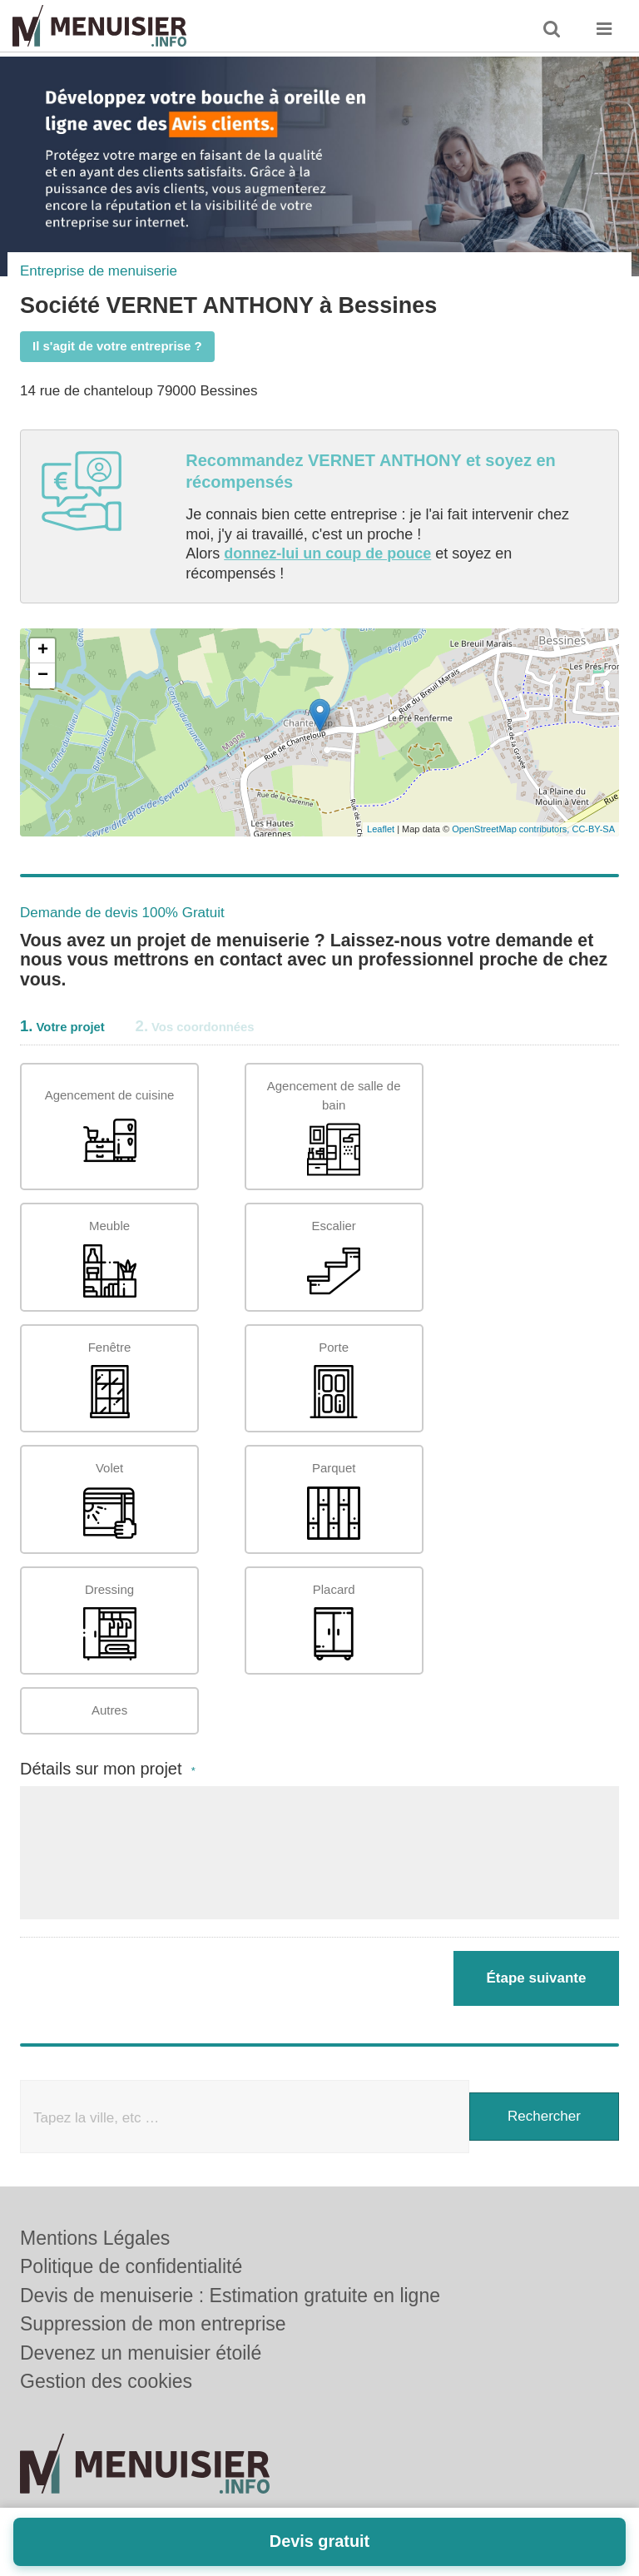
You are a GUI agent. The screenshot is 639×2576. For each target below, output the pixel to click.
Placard (333, 1621)
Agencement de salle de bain (334, 1127)
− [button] (42, 675)
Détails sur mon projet (108, 1769)
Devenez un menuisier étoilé (140, 2353)
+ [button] (42, 650)
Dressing (109, 1621)
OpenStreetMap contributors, (512, 829)
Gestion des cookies (106, 2381)
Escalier (333, 1258)
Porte (333, 1379)
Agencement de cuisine (110, 1127)
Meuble (109, 1258)
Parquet (333, 1500)
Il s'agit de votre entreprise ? (117, 346)
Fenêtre (109, 1379)
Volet (109, 1500)
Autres (109, 1710)
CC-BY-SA (593, 829)
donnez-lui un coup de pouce (327, 553)
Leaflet (380, 829)
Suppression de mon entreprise (153, 2324)
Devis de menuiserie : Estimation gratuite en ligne (230, 2295)
